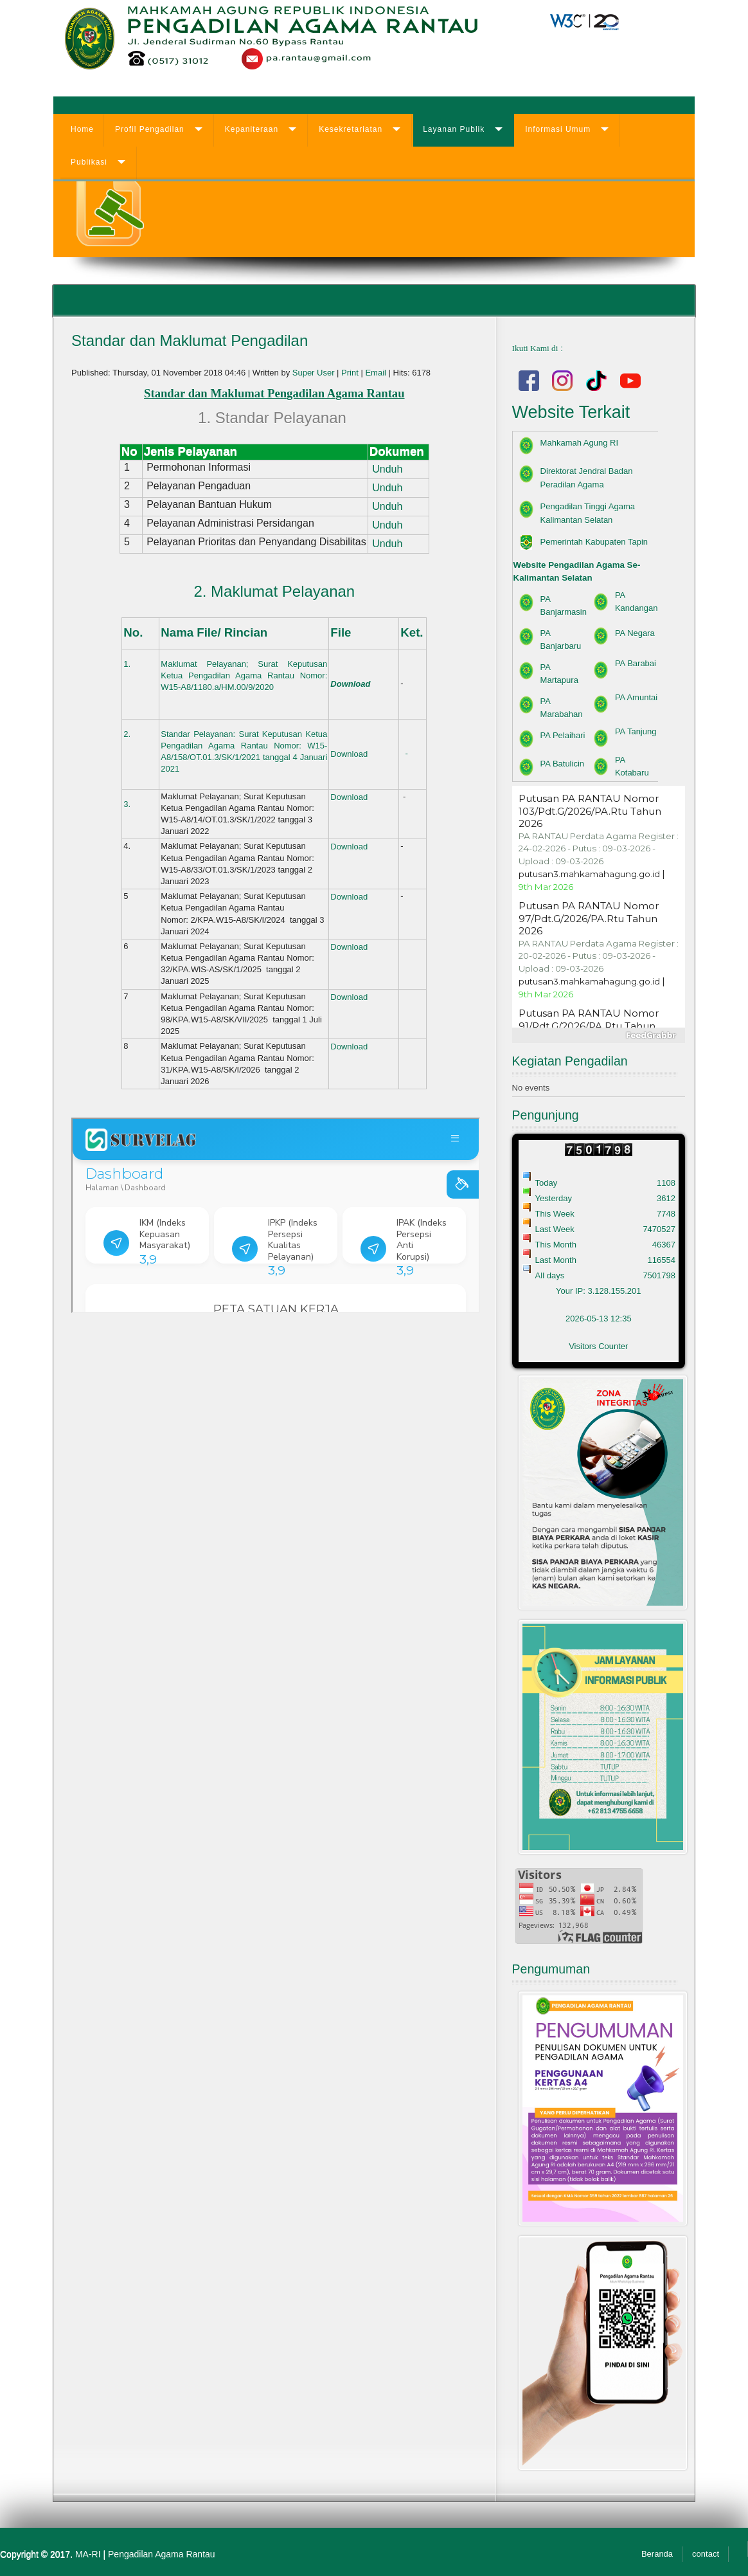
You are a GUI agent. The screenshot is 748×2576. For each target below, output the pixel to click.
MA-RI (88, 2554)
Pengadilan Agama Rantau (161, 2554)
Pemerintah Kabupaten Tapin (594, 542)
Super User (313, 372)
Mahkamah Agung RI (579, 443)
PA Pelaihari (562, 735)
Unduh (386, 469)
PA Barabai (635, 663)
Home (82, 129)
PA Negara (635, 633)
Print (351, 372)
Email (376, 372)
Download (350, 684)
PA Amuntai (636, 697)
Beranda (657, 2554)
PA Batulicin (562, 763)
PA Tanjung (636, 731)
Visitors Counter (598, 1346)
